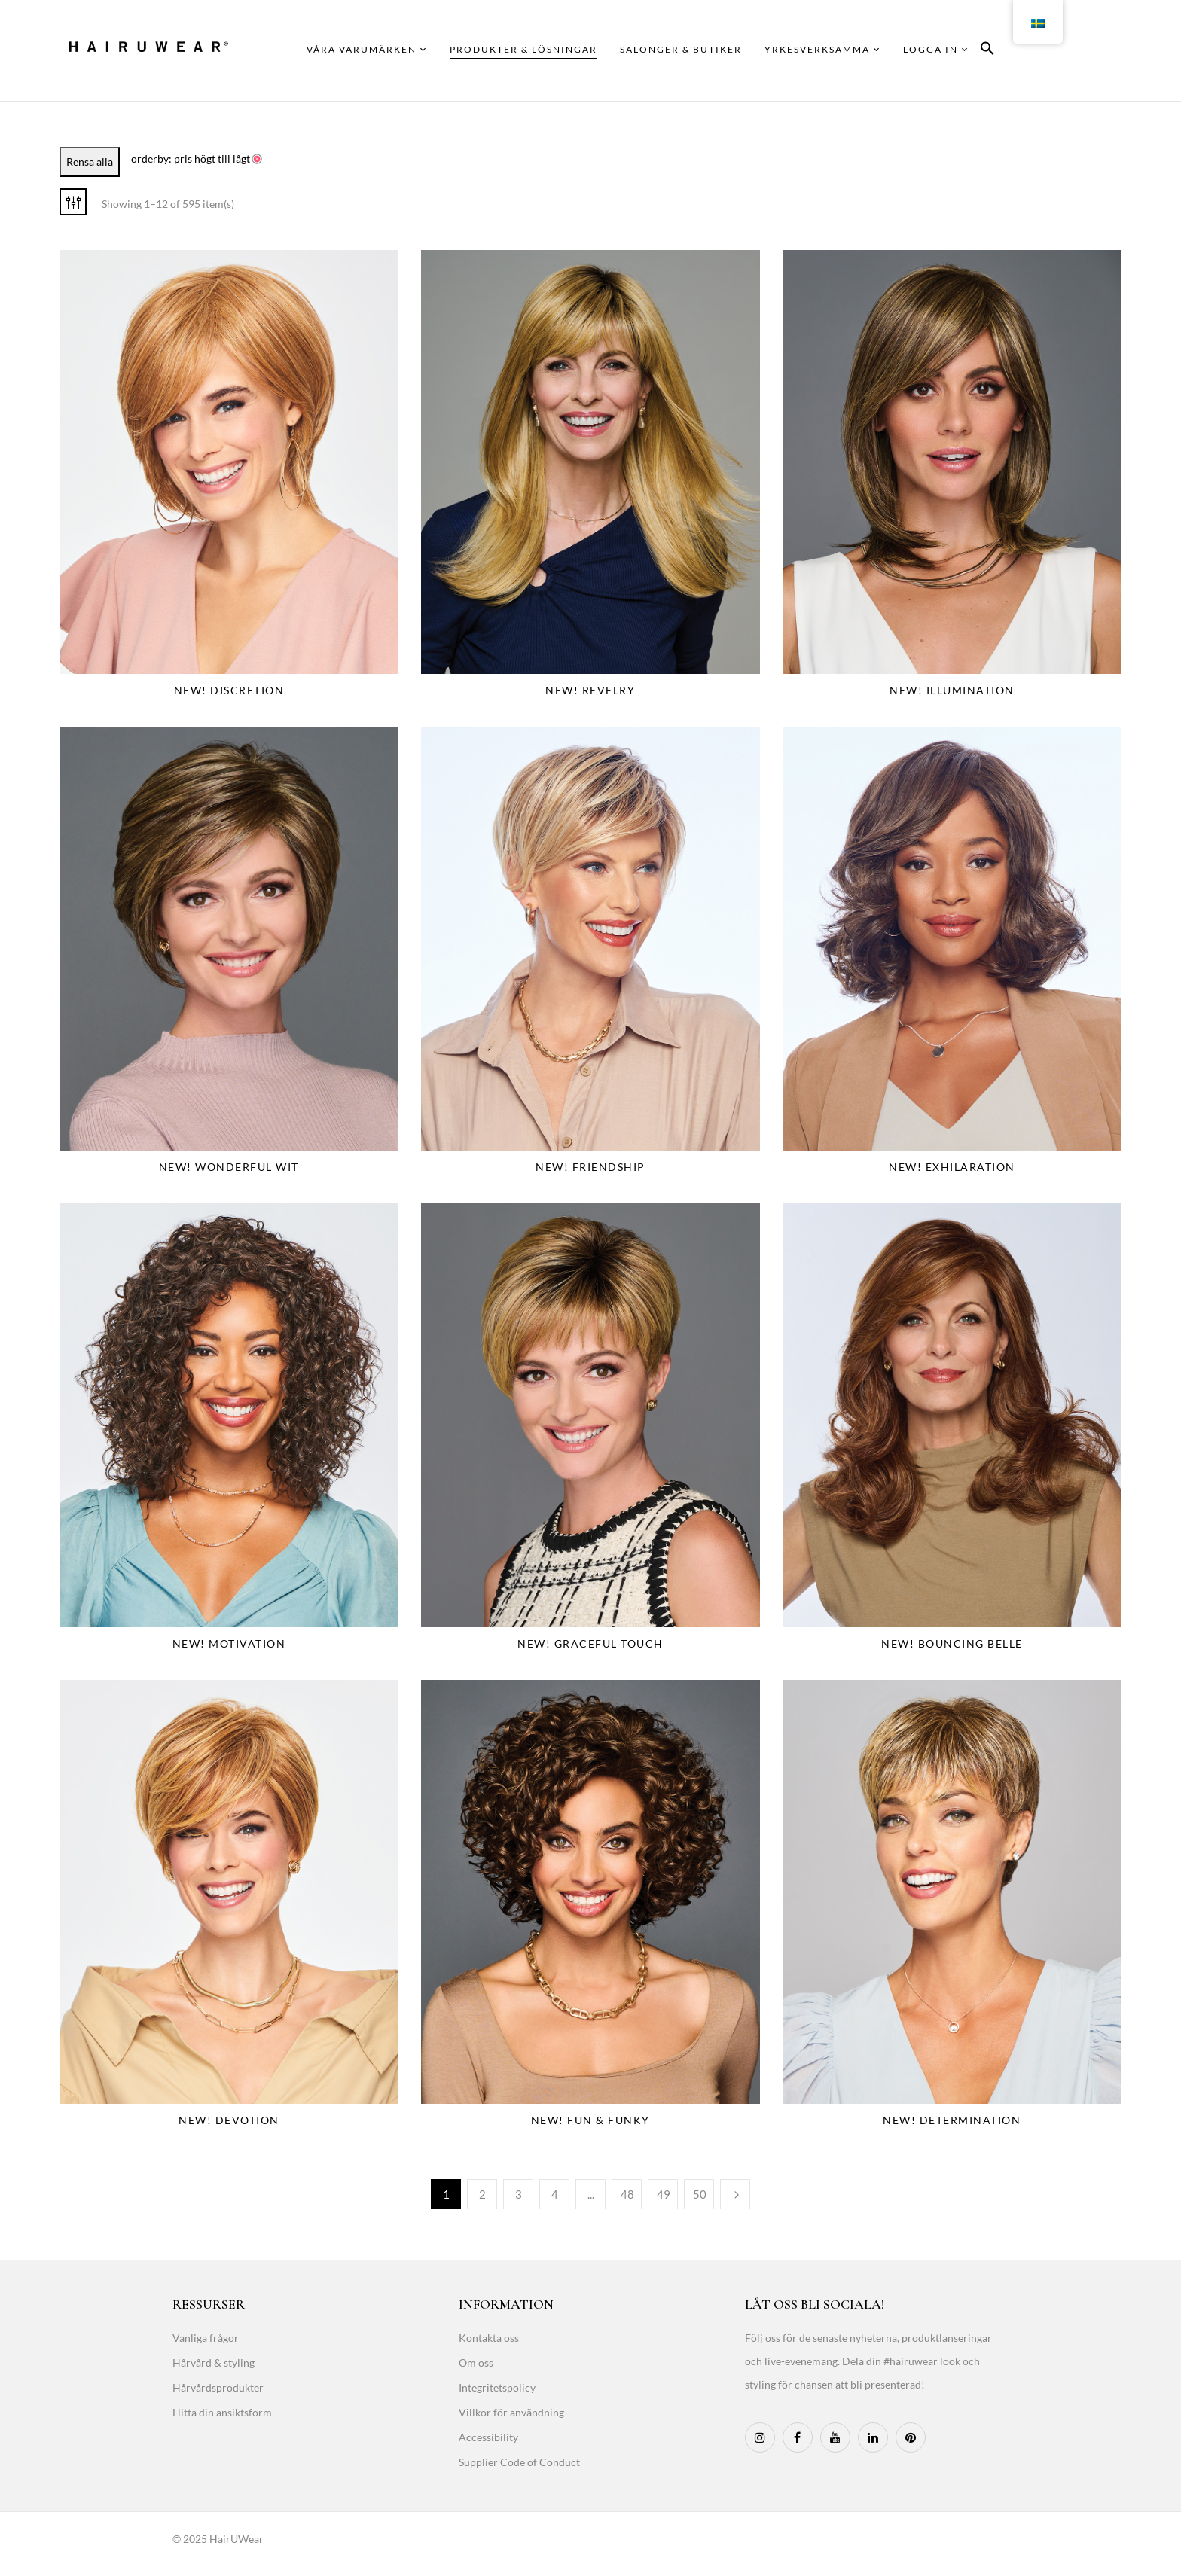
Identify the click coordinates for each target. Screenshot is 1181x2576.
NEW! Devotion (229, 2120)
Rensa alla (89, 161)
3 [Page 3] (518, 2194)
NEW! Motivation (229, 1643)
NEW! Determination (952, 2120)
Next (735, 2194)
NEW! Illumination (952, 690)
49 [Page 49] (663, 2194)
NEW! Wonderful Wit (229, 1166)
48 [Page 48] (627, 2194)
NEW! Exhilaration (952, 1166)
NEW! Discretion (229, 690)
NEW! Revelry (590, 690)
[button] (987, 51)
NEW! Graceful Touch (590, 1643)
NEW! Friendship (590, 1166)
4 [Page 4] (554, 2194)
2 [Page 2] (482, 2194)
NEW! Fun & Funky (590, 2120)
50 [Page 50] (699, 2194)
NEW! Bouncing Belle (952, 1643)
